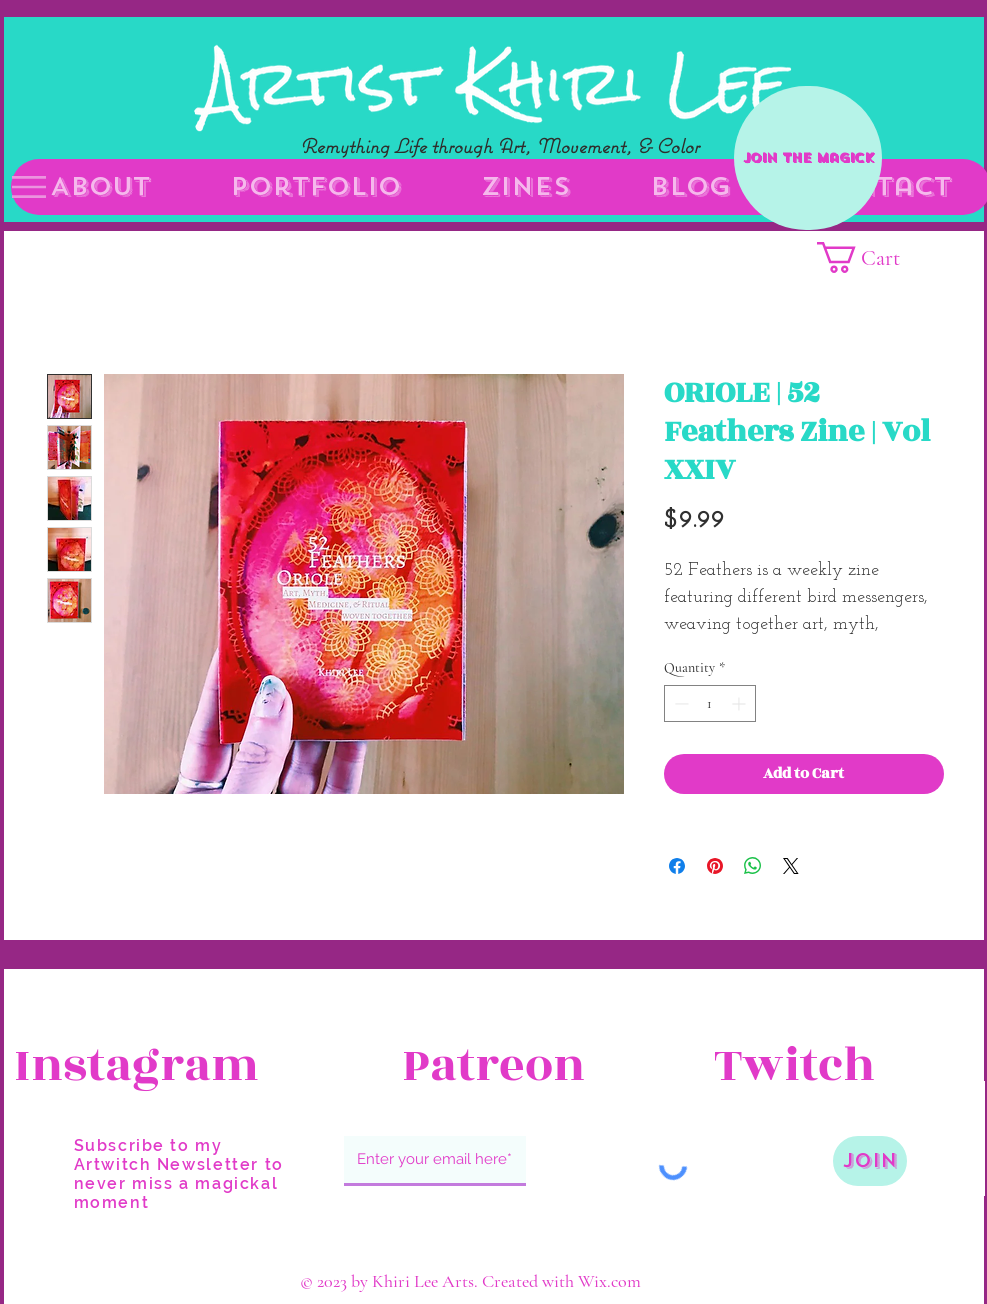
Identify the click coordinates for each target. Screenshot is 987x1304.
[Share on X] (791, 866)
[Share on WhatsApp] (753, 866)
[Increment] (740, 703)
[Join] (870, 1161)
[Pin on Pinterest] (715, 866)
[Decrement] (679, 703)
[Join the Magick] (808, 158)
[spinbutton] (710, 703)
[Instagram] (136, 1066)
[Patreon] (494, 1066)
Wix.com (609, 1281)
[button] (29, 187)
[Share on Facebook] (677, 866)
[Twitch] (836, 1066)
